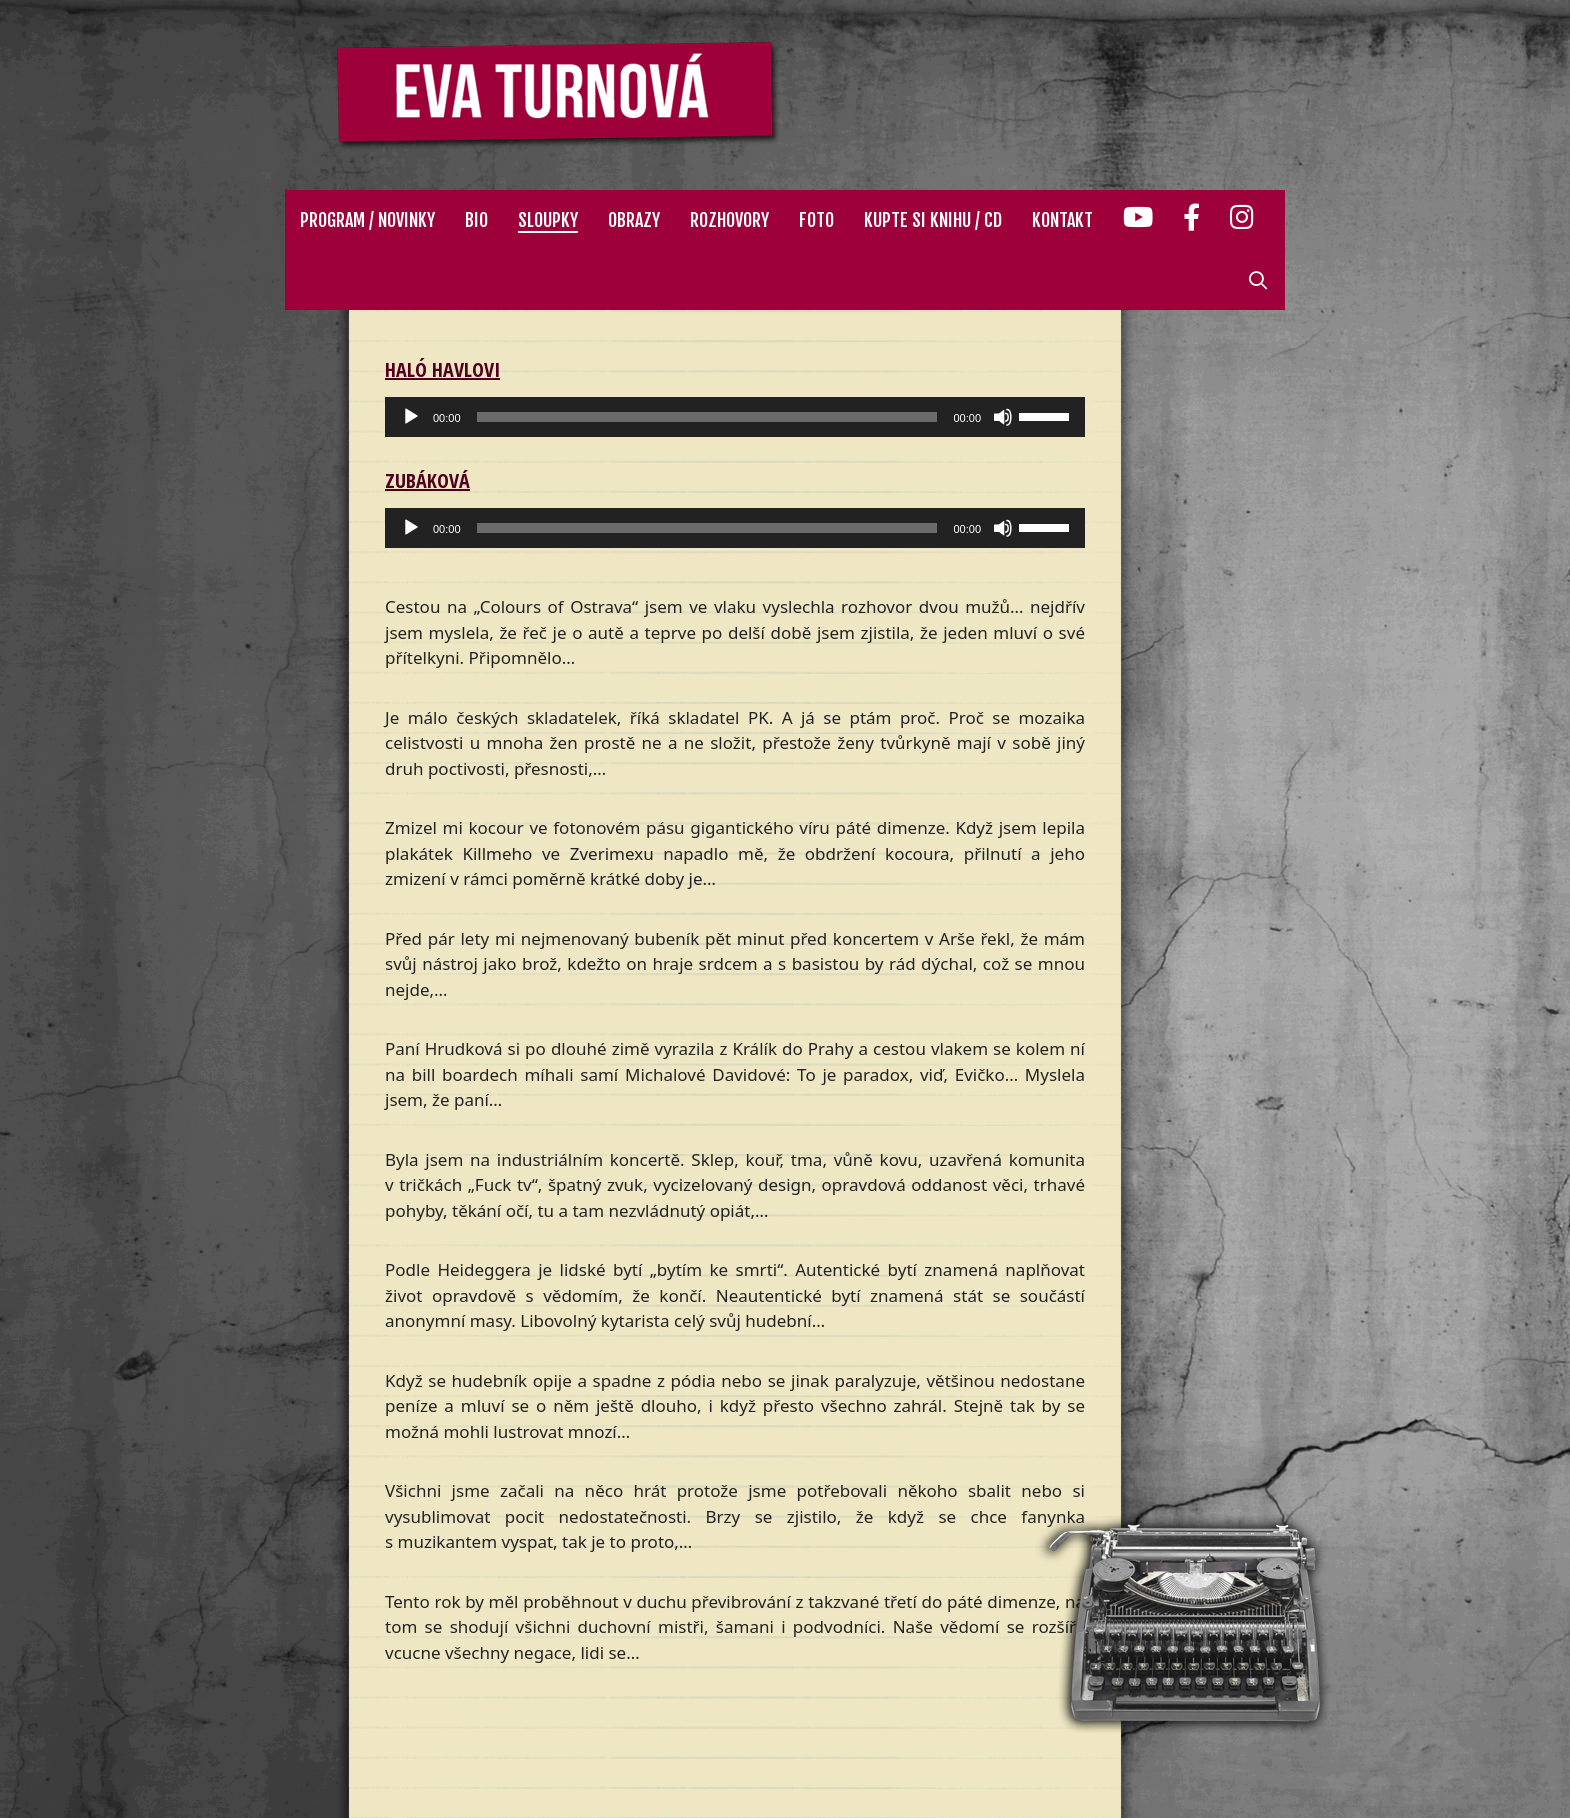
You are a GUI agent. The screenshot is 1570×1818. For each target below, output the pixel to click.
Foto (816, 220)
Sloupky (548, 220)
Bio (476, 220)
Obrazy (634, 220)
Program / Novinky (367, 220)
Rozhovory (729, 220)
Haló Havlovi (442, 369)
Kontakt (1062, 220)
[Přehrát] (411, 417)
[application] (735, 417)
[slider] (707, 417)
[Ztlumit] (1003, 417)
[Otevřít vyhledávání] (1258, 280)
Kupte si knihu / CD (933, 220)
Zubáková (427, 480)
